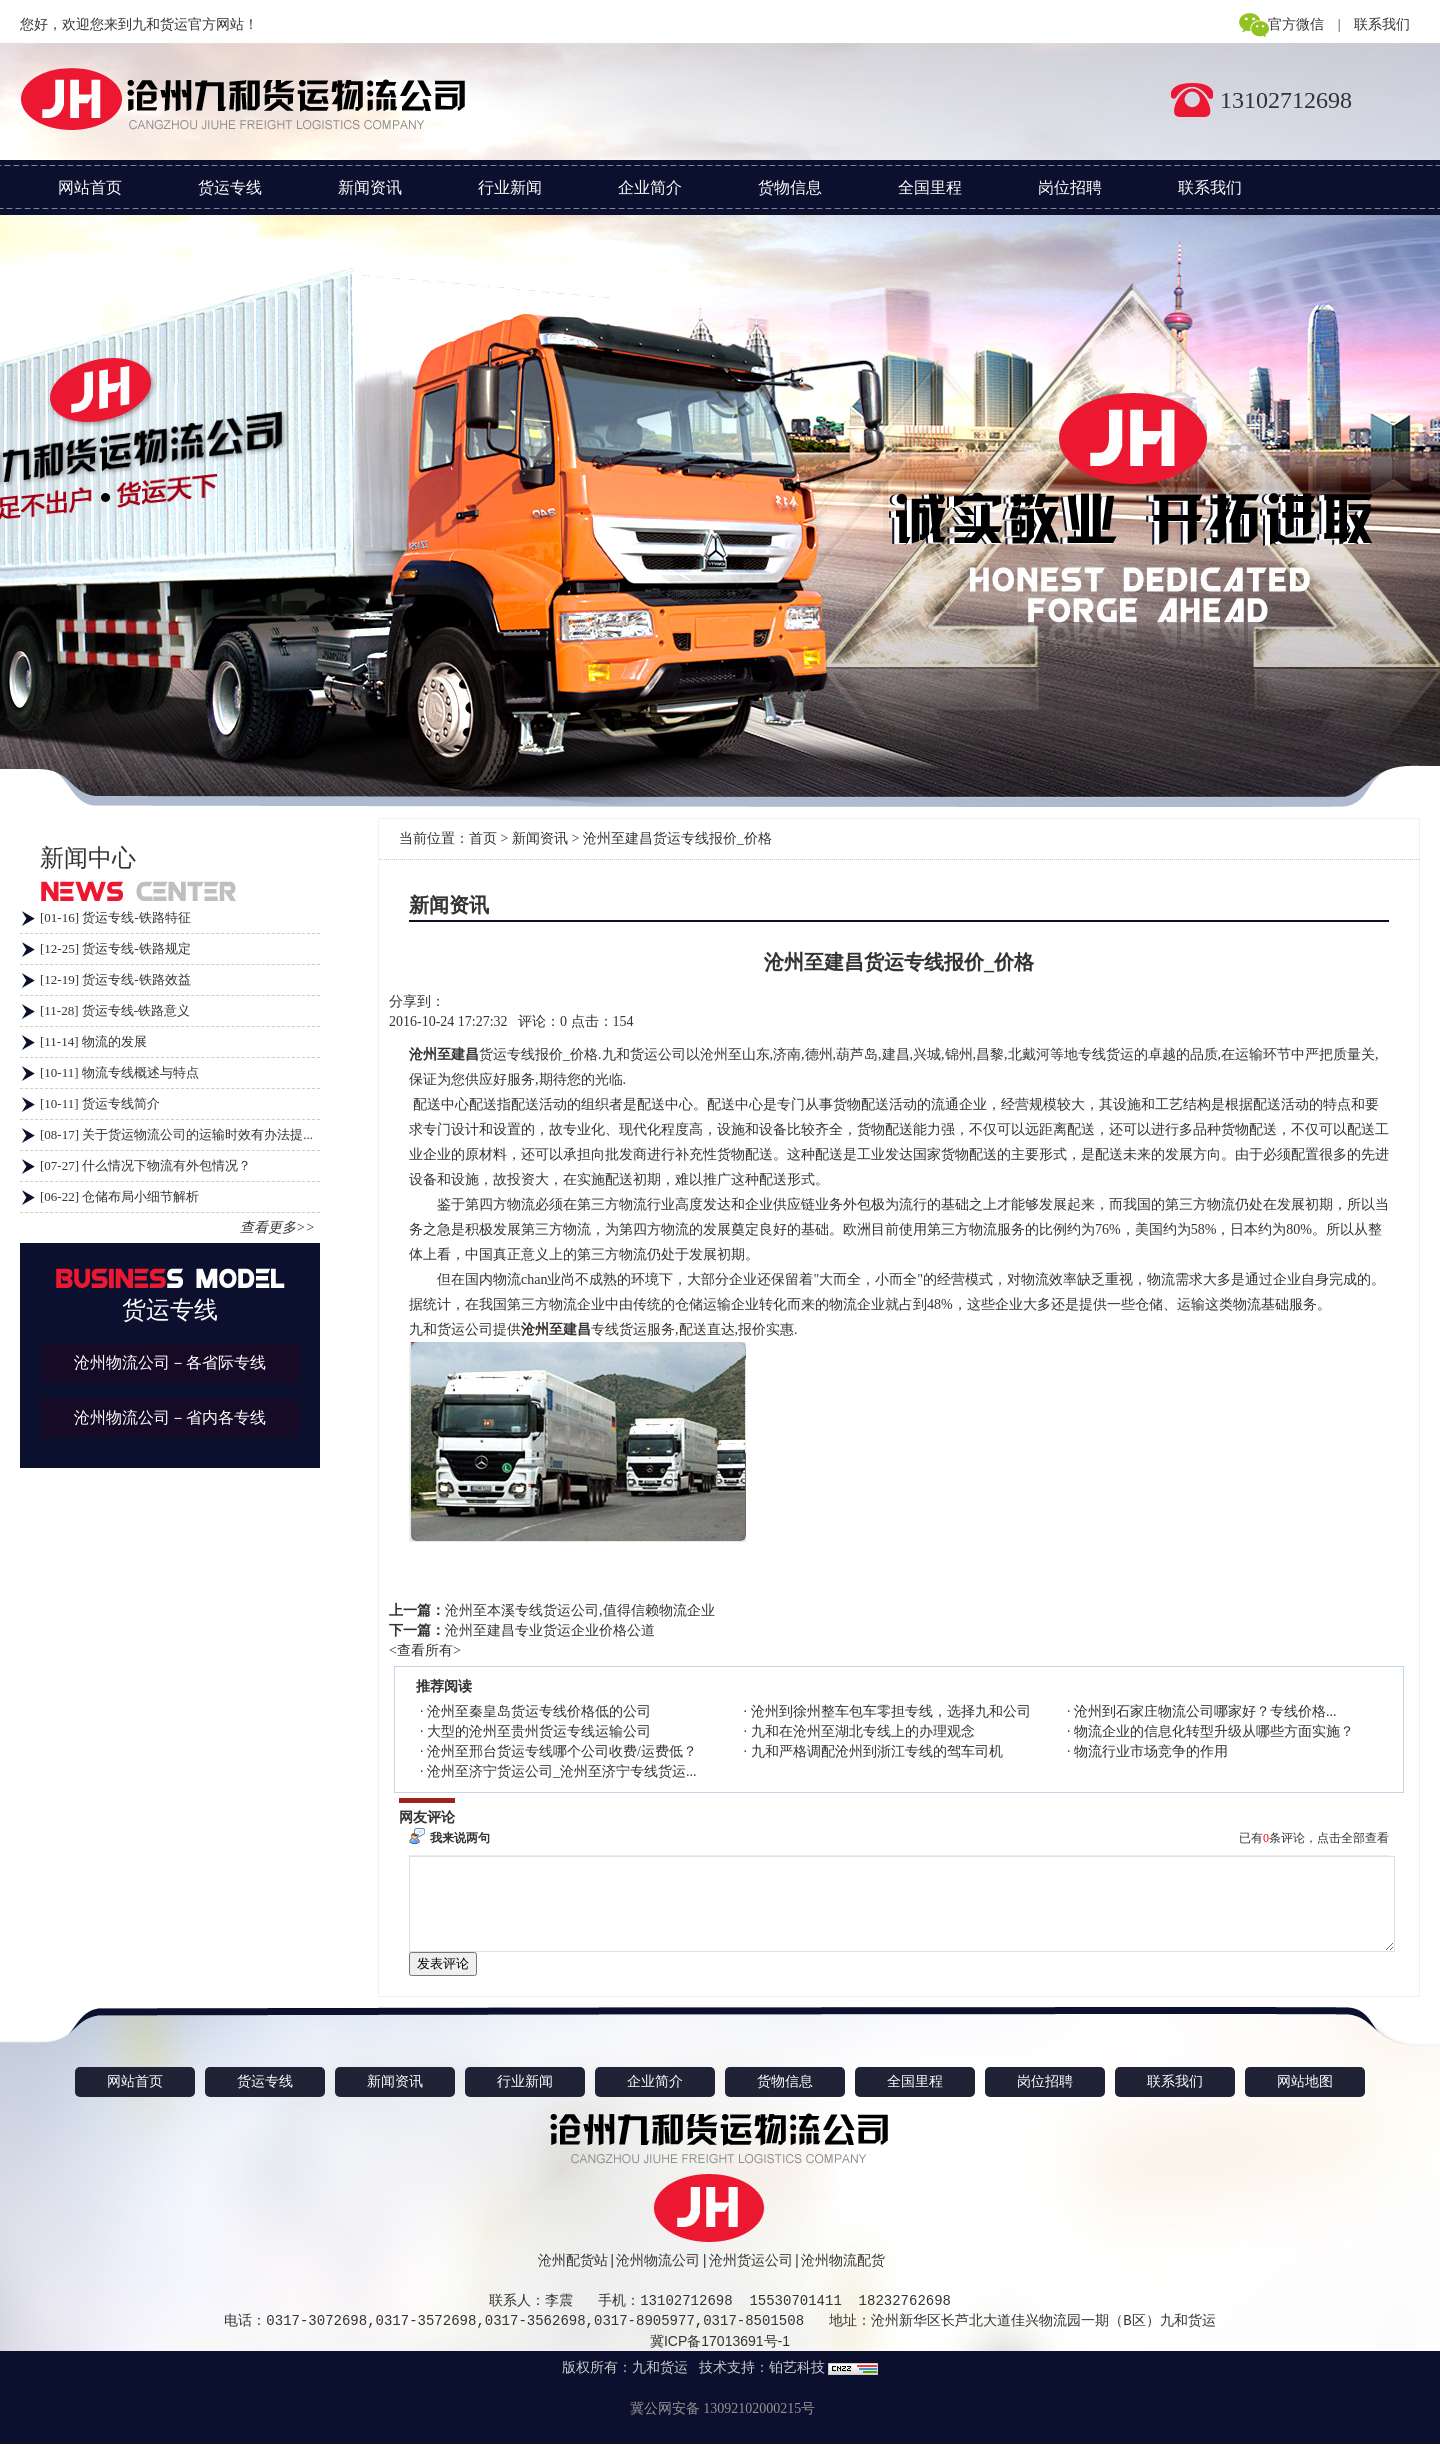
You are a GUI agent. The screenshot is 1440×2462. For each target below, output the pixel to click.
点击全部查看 (1353, 1838)
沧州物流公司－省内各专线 (170, 1417)
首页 (483, 838)
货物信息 (790, 187)
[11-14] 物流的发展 (93, 1041)
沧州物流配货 (843, 2278)
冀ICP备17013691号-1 (720, 2359)
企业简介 (650, 187)
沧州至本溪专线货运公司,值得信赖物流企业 (580, 1610)
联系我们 (1382, 24)
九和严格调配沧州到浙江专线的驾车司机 (877, 1751)
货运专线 (230, 187)
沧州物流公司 (658, 2278)
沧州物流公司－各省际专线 (170, 1362)
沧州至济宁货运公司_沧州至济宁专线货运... (562, 1771)
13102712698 (1286, 100)
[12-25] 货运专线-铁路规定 (115, 948)
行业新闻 (510, 187)
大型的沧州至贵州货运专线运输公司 (539, 1731)
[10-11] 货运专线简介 (100, 1103)
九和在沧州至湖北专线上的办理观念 (863, 1731)
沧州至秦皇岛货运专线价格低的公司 (539, 1711)
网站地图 (1305, 2099)
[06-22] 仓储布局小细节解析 (119, 1196)
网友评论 (427, 1817)
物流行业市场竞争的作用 (1151, 1751)
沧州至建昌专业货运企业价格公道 (550, 1630)
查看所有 (425, 1650)
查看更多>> (277, 1227)
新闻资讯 (370, 187)
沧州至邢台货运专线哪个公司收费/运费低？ (562, 1751)
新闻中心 (88, 858)
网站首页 (90, 187)
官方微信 (1296, 24)
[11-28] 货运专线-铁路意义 (115, 1010)
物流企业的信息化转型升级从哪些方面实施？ (1214, 1731)
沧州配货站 (573, 2278)
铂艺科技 (797, 2385)
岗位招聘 (1070, 187)
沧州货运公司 (751, 2278)
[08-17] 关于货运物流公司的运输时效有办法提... (176, 1134)
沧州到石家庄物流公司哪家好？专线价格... (1205, 1711)
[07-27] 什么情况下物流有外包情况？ (145, 1165)
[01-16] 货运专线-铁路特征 (115, 917)
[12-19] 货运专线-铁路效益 (115, 979)
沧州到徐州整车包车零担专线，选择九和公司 (891, 1711)
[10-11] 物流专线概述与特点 (119, 1072)
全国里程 (930, 187)
